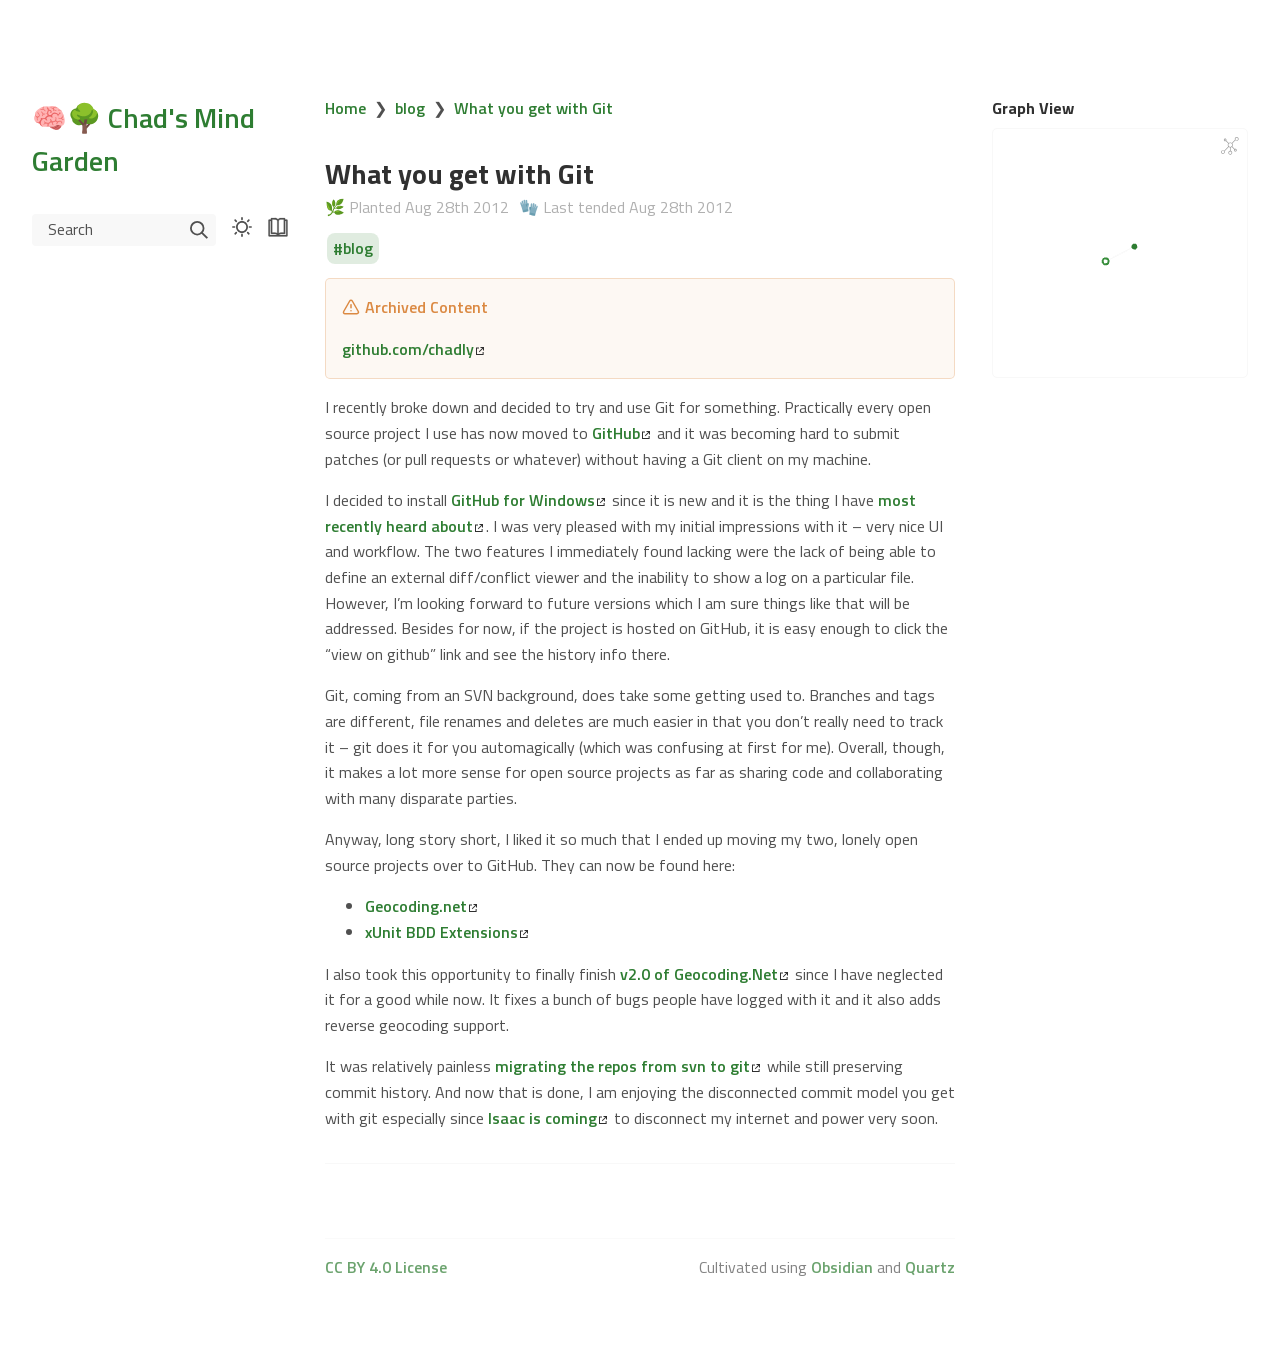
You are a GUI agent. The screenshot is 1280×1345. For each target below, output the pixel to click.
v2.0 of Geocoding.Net (704, 974)
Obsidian (842, 1267)
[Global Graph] (1230, 146)
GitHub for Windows (528, 500)
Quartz (930, 1267)
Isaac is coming (547, 1118)
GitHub (621, 433)
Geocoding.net (421, 906)
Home (345, 108)
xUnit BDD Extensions (446, 932)
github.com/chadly (413, 349)
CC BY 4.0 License (386, 1267)
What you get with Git (533, 108)
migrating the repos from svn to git (627, 1066)
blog (410, 108)
